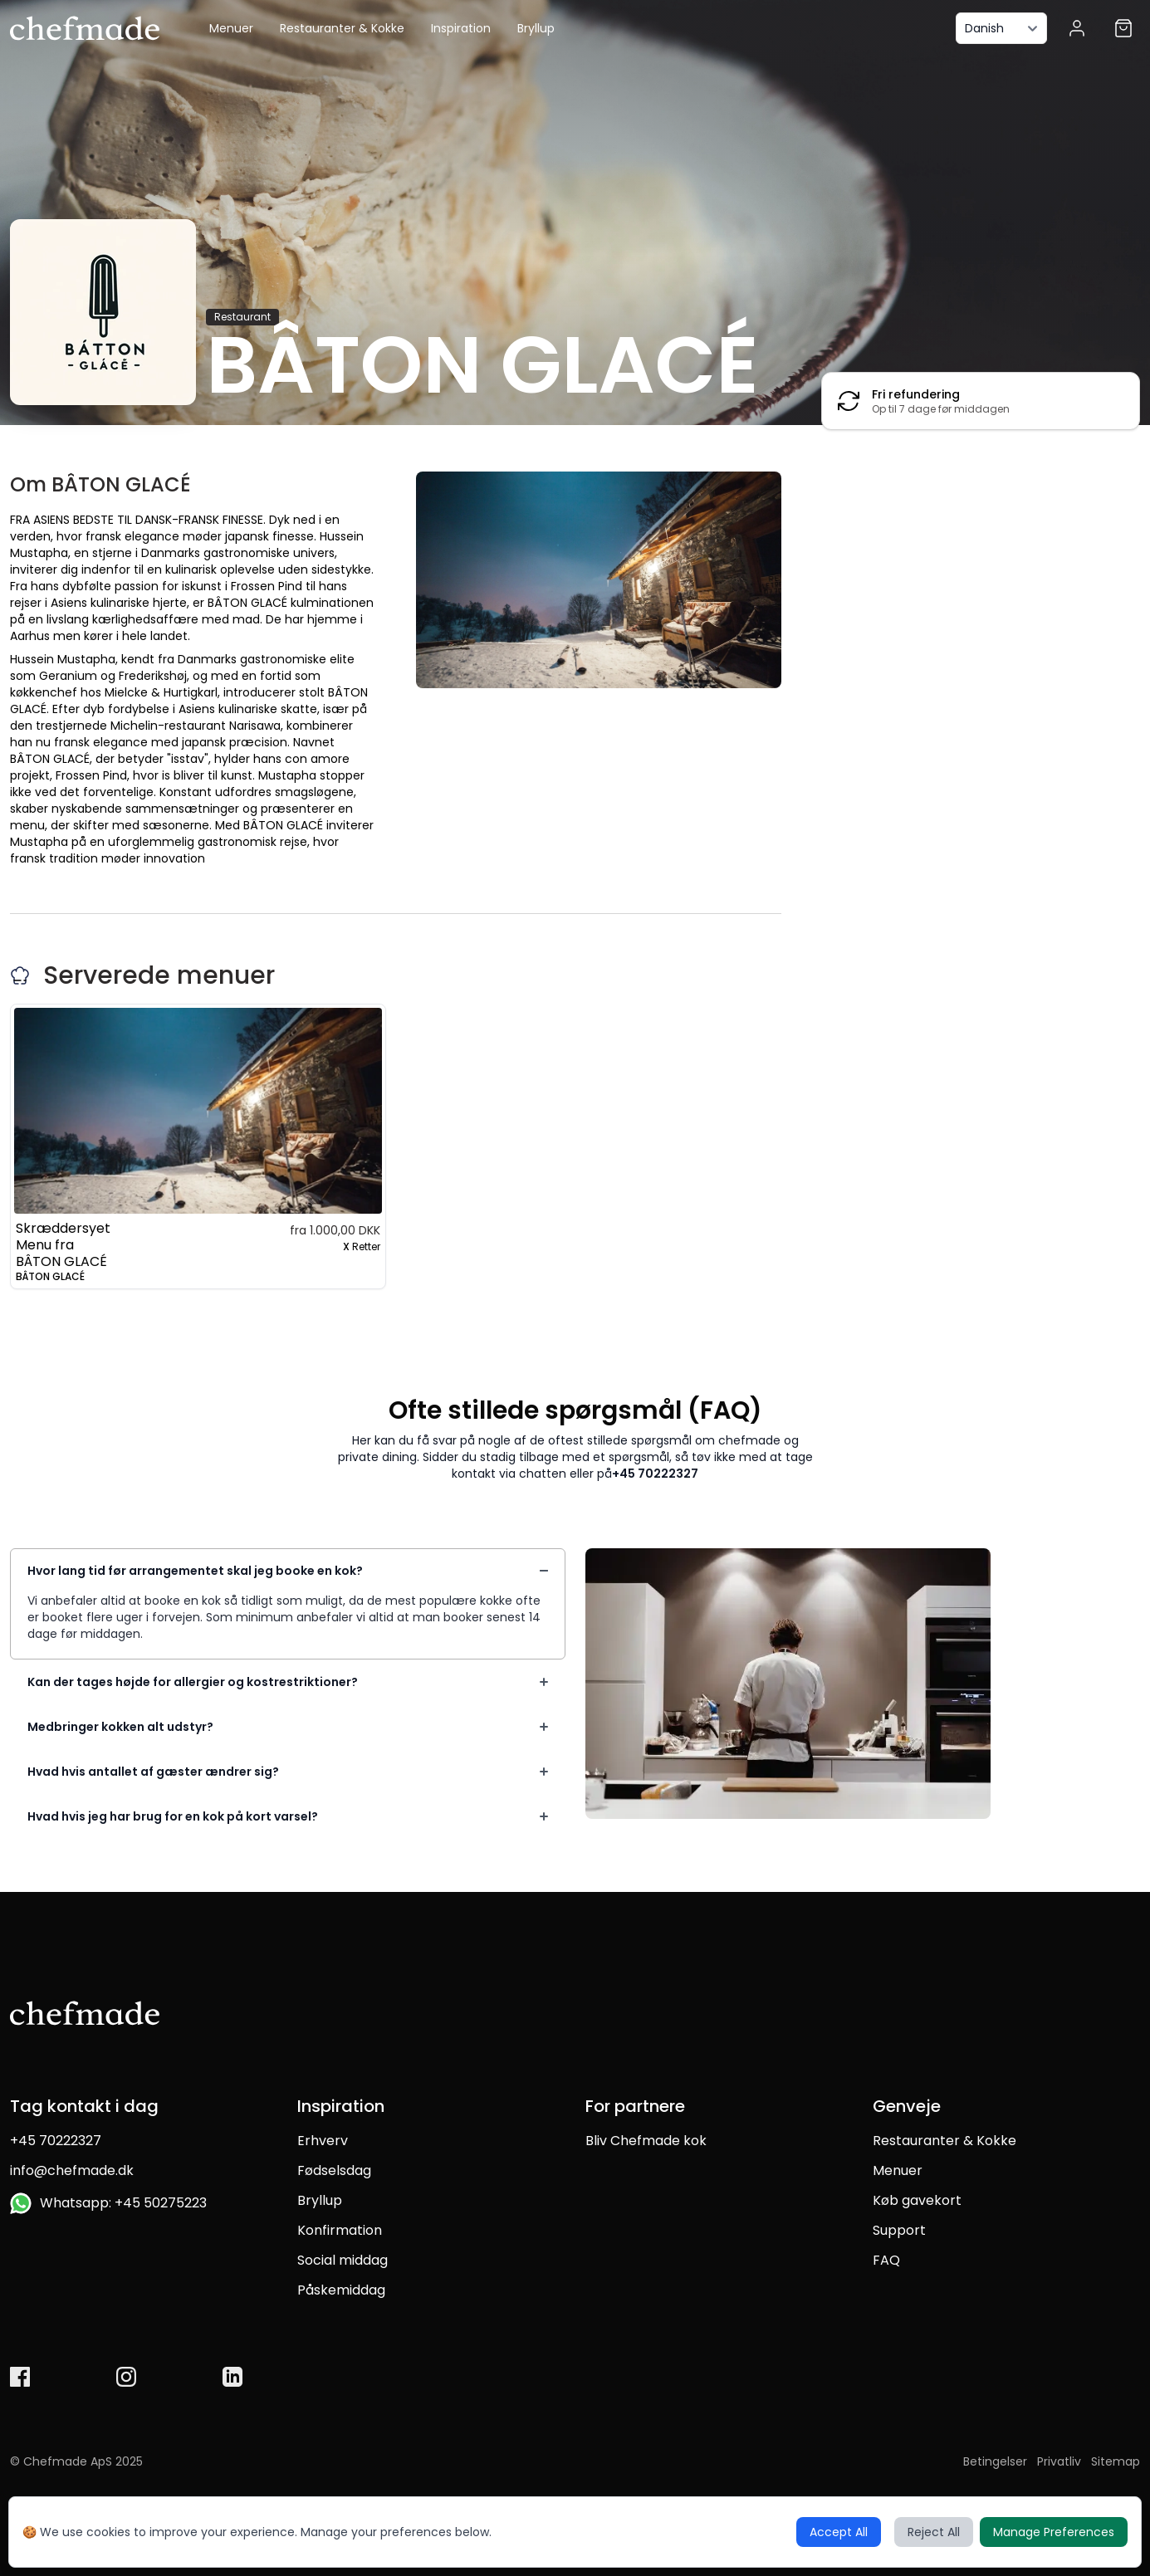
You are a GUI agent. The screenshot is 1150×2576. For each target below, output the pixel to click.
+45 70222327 (655, 1473)
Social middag (342, 2260)
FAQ (886, 2260)
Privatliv (1059, 2461)
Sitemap (1115, 2461)
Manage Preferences (1053, 2532)
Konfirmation (339, 2230)
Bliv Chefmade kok (646, 2140)
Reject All (934, 2532)
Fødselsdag (334, 2170)
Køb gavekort (917, 2200)
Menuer (231, 28)
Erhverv (322, 2140)
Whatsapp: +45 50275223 (108, 2203)
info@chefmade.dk (72, 2170)
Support (899, 2230)
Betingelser (995, 2461)
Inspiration (461, 28)
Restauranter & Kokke (342, 28)
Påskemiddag (341, 2290)
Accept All (839, 2532)
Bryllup (536, 28)
